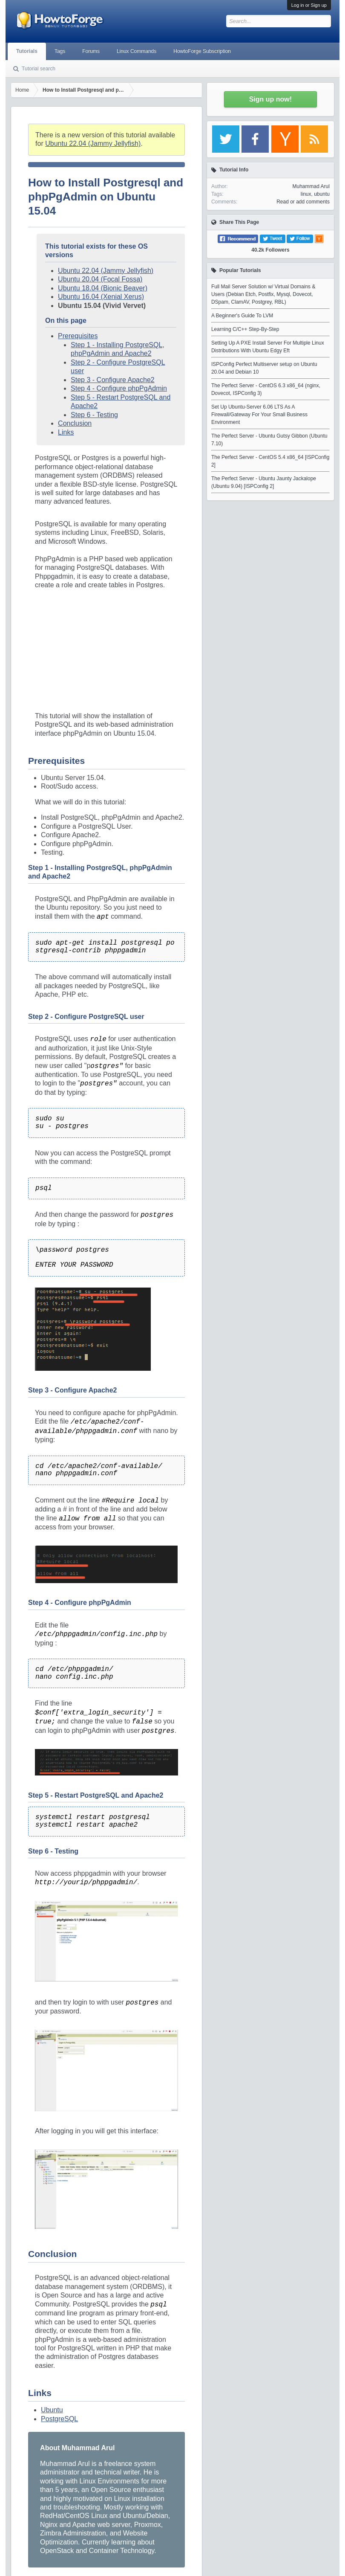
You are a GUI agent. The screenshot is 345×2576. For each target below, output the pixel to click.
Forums (91, 51)
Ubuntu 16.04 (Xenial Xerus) (101, 296)
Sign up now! (270, 99)
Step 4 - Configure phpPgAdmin (119, 388)
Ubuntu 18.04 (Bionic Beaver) (102, 288)
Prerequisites (78, 335)
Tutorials (26, 51)
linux (306, 194)
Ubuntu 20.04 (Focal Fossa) (100, 279)
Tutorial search (38, 69)
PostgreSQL (59, 2418)
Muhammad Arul (311, 186)
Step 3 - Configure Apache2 (113, 379)
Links (66, 432)
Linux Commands (136, 51)
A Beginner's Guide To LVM (242, 316)
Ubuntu (52, 2410)
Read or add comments (303, 202)
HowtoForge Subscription (202, 51)
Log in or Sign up (309, 5)
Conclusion (75, 423)
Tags (60, 51)
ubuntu (322, 194)
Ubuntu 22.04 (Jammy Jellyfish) (93, 143)
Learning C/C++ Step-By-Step (245, 329)
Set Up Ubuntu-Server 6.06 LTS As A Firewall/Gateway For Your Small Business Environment (259, 414)
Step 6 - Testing (94, 414)
